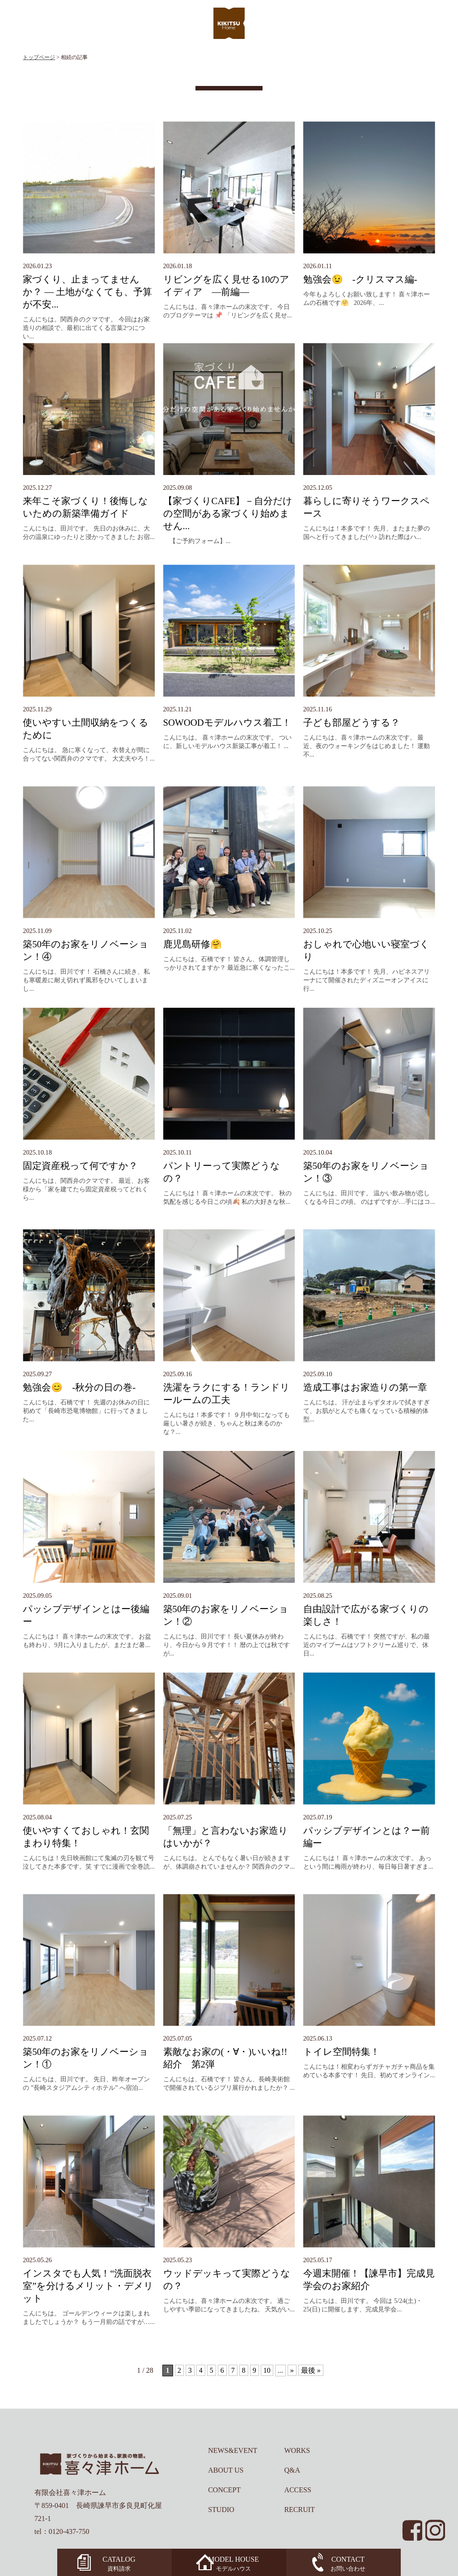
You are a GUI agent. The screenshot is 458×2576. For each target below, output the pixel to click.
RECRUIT (299, 2509)
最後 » (311, 2370)
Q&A (292, 2470)
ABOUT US (225, 2470)
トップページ (39, 57)
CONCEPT (224, 2490)
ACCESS (297, 2490)
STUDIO (221, 2509)
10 (267, 2370)
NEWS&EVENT (232, 2450)
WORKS (297, 2450)
